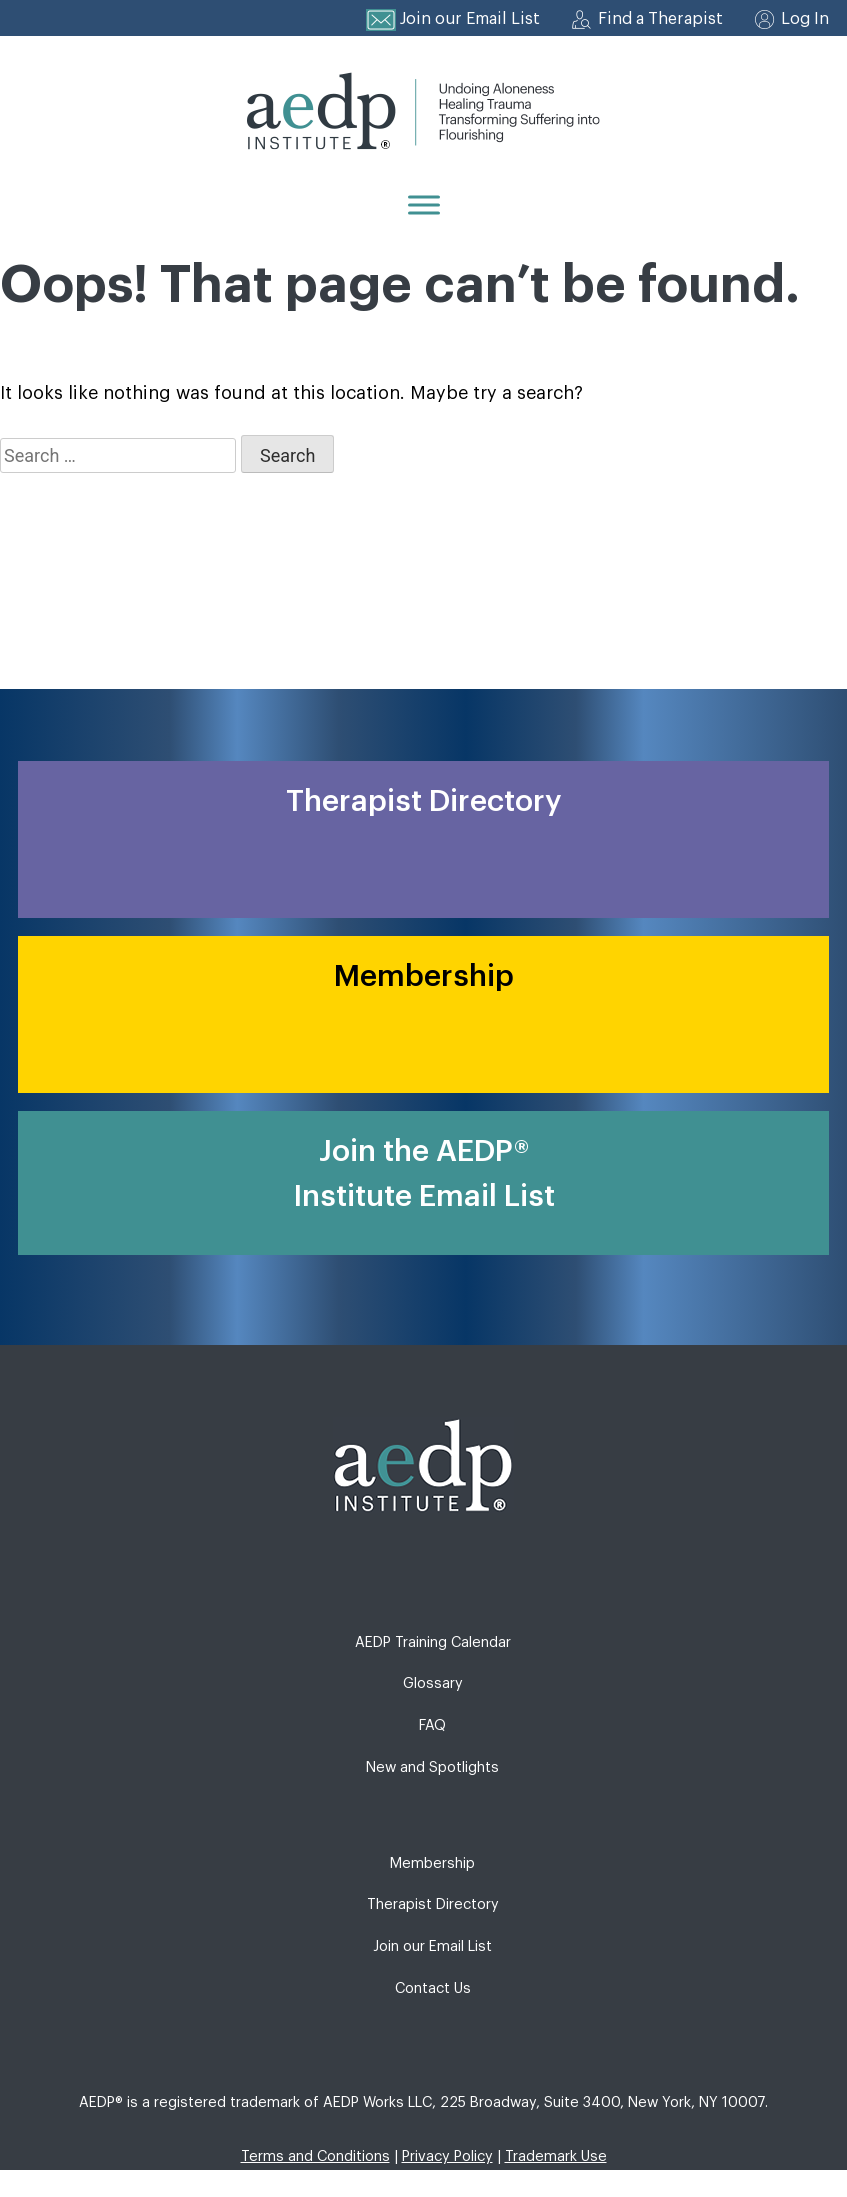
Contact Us (433, 1988)
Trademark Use (556, 2156)
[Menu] (424, 204)
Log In (805, 19)
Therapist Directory (433, 1904)
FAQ (432, 1725)
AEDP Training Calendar (433, 1642)
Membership (432, 1863)
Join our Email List (470, 19)
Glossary (433, 1683)
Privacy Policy (447, 2156)
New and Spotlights (432, 1767)
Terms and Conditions (315, 2156)
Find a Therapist (660, 19)
